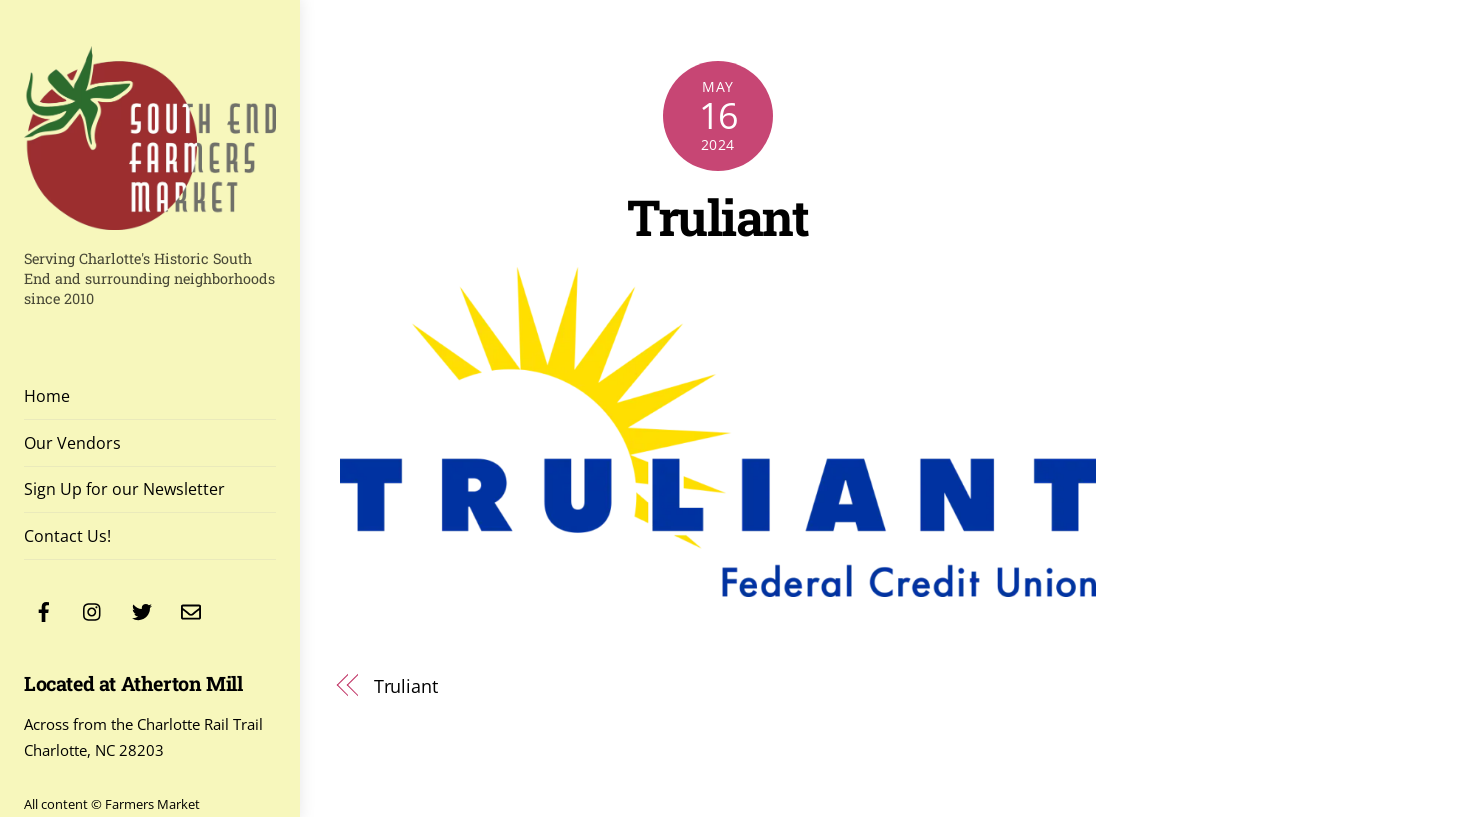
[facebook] (44, 610)
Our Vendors (72, 443)
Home (47, 396)
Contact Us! (67, 536)
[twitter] (142, 610)
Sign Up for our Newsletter (124, 489)
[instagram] (93, 610)
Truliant (717, 216)
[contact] (191, 610)
